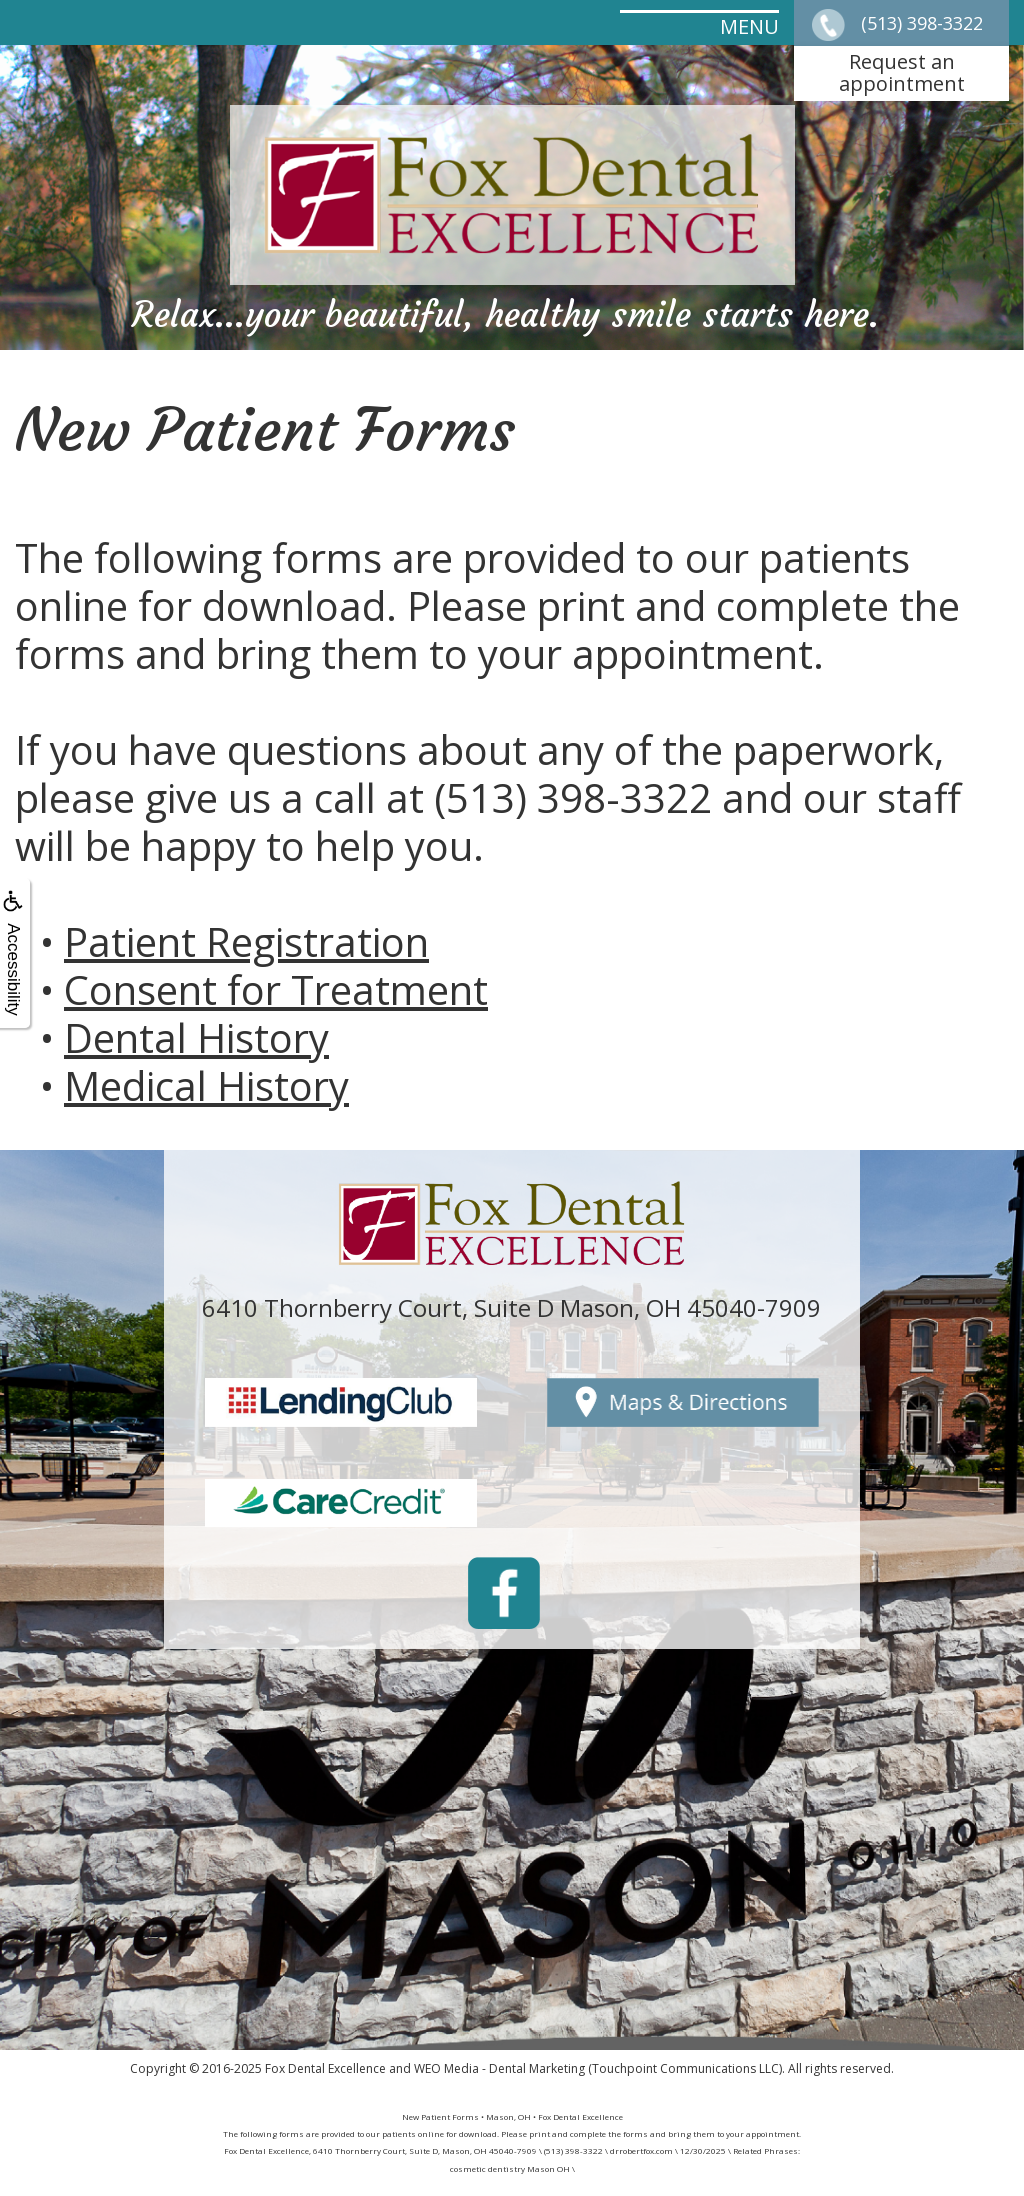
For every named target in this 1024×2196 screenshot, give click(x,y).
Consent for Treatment (276, 989)
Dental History (196, 1037)
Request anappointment (902, 72)
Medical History (206, 1085)
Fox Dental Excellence (325, 2068)
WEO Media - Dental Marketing (499, 2068)
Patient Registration (246, 941)
